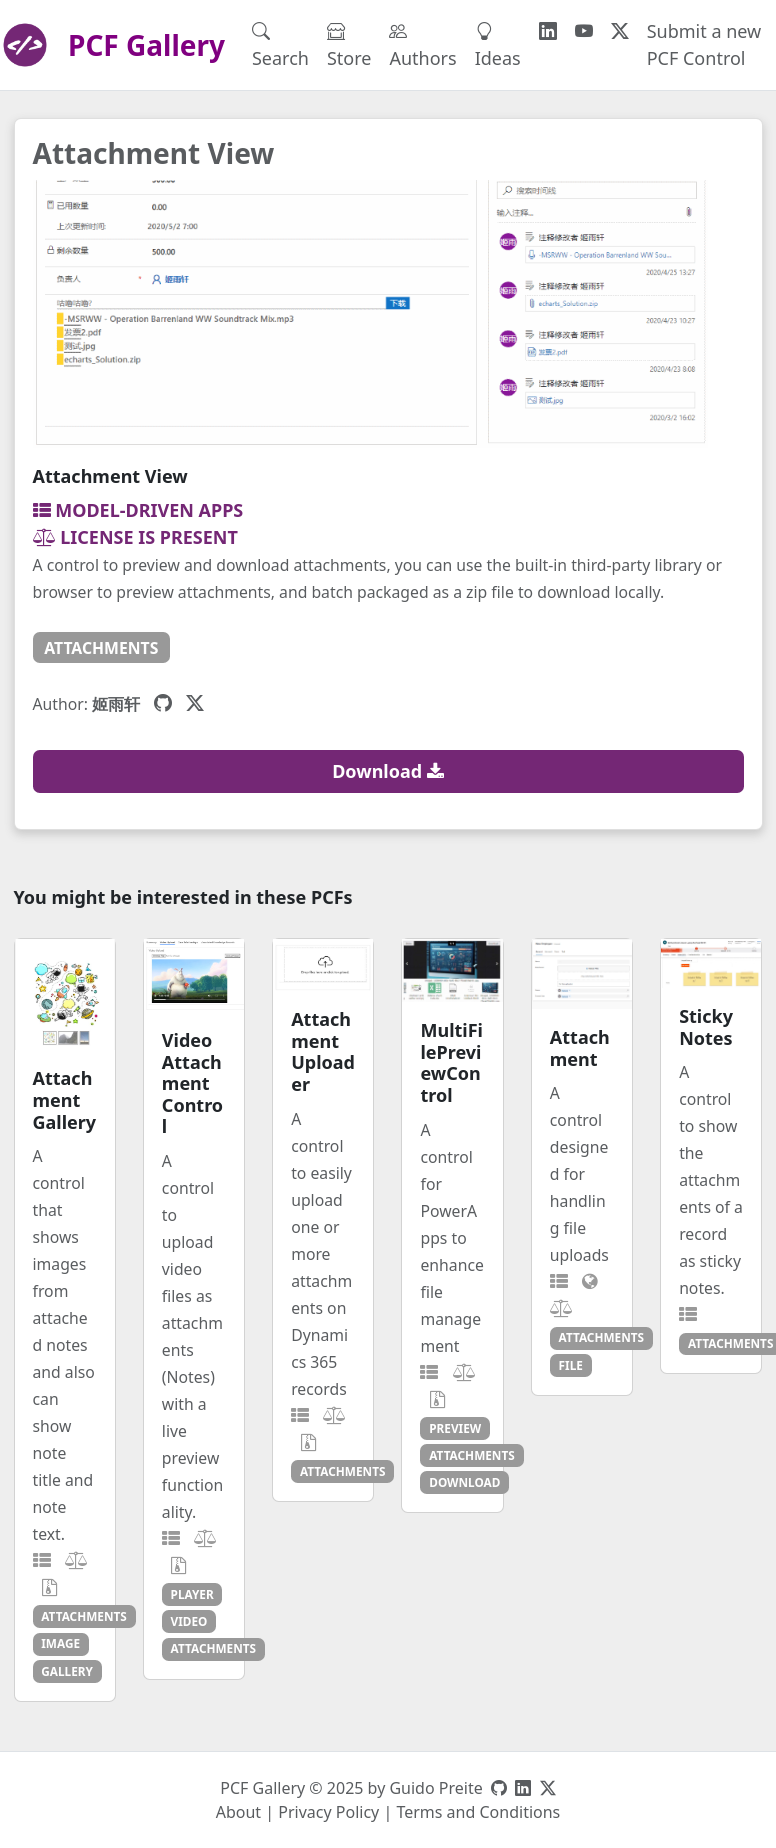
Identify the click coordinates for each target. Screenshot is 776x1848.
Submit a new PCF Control (704, 44)
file (571, 1365)
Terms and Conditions (478, 1812)
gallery (67, 1671)
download (464, 1482)
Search (280, 44)
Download (388, 771)
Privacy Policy (328, 1812)
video (189, 1621)
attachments (101, 648)
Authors (422, 44)
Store (349, 44)
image (60, 1643)
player (192, 1594)
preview (455, 1428)
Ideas (498, 44)
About (238, 1812)
